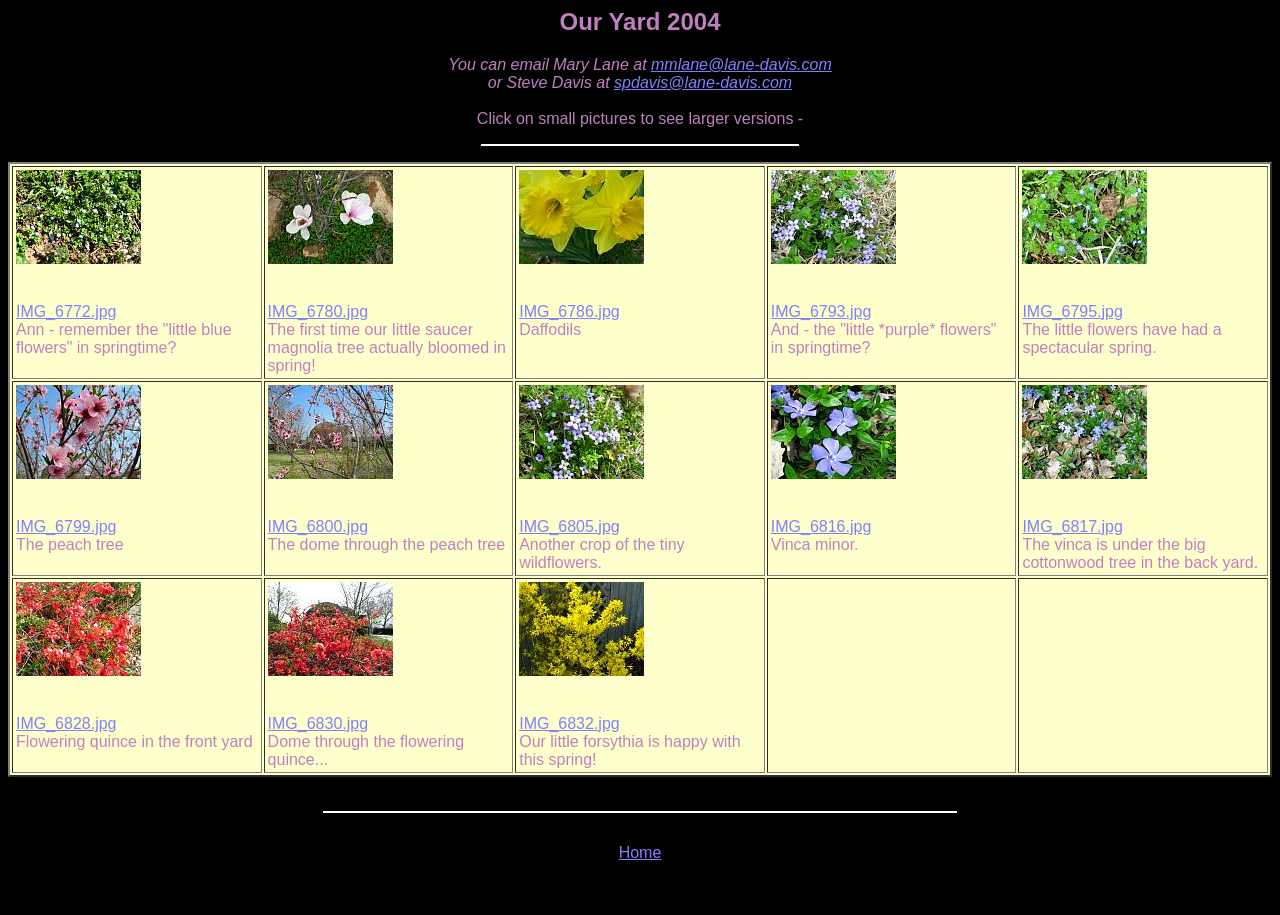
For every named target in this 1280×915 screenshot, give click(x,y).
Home (640, 852)
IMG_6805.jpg (569, 526)
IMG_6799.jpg (66, 526)
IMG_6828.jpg (66, 723)
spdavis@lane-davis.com (703, 82)
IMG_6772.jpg (66, 311)
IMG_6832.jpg (569, 723)
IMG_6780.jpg (318, 311)
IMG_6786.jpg (569, 311)
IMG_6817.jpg (1072, 526)
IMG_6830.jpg (318, 723)
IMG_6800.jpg (318, 526)
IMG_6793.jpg (821, 311)
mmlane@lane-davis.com (741, 64)
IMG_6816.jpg (821, 526)
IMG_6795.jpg (1072, 311)
